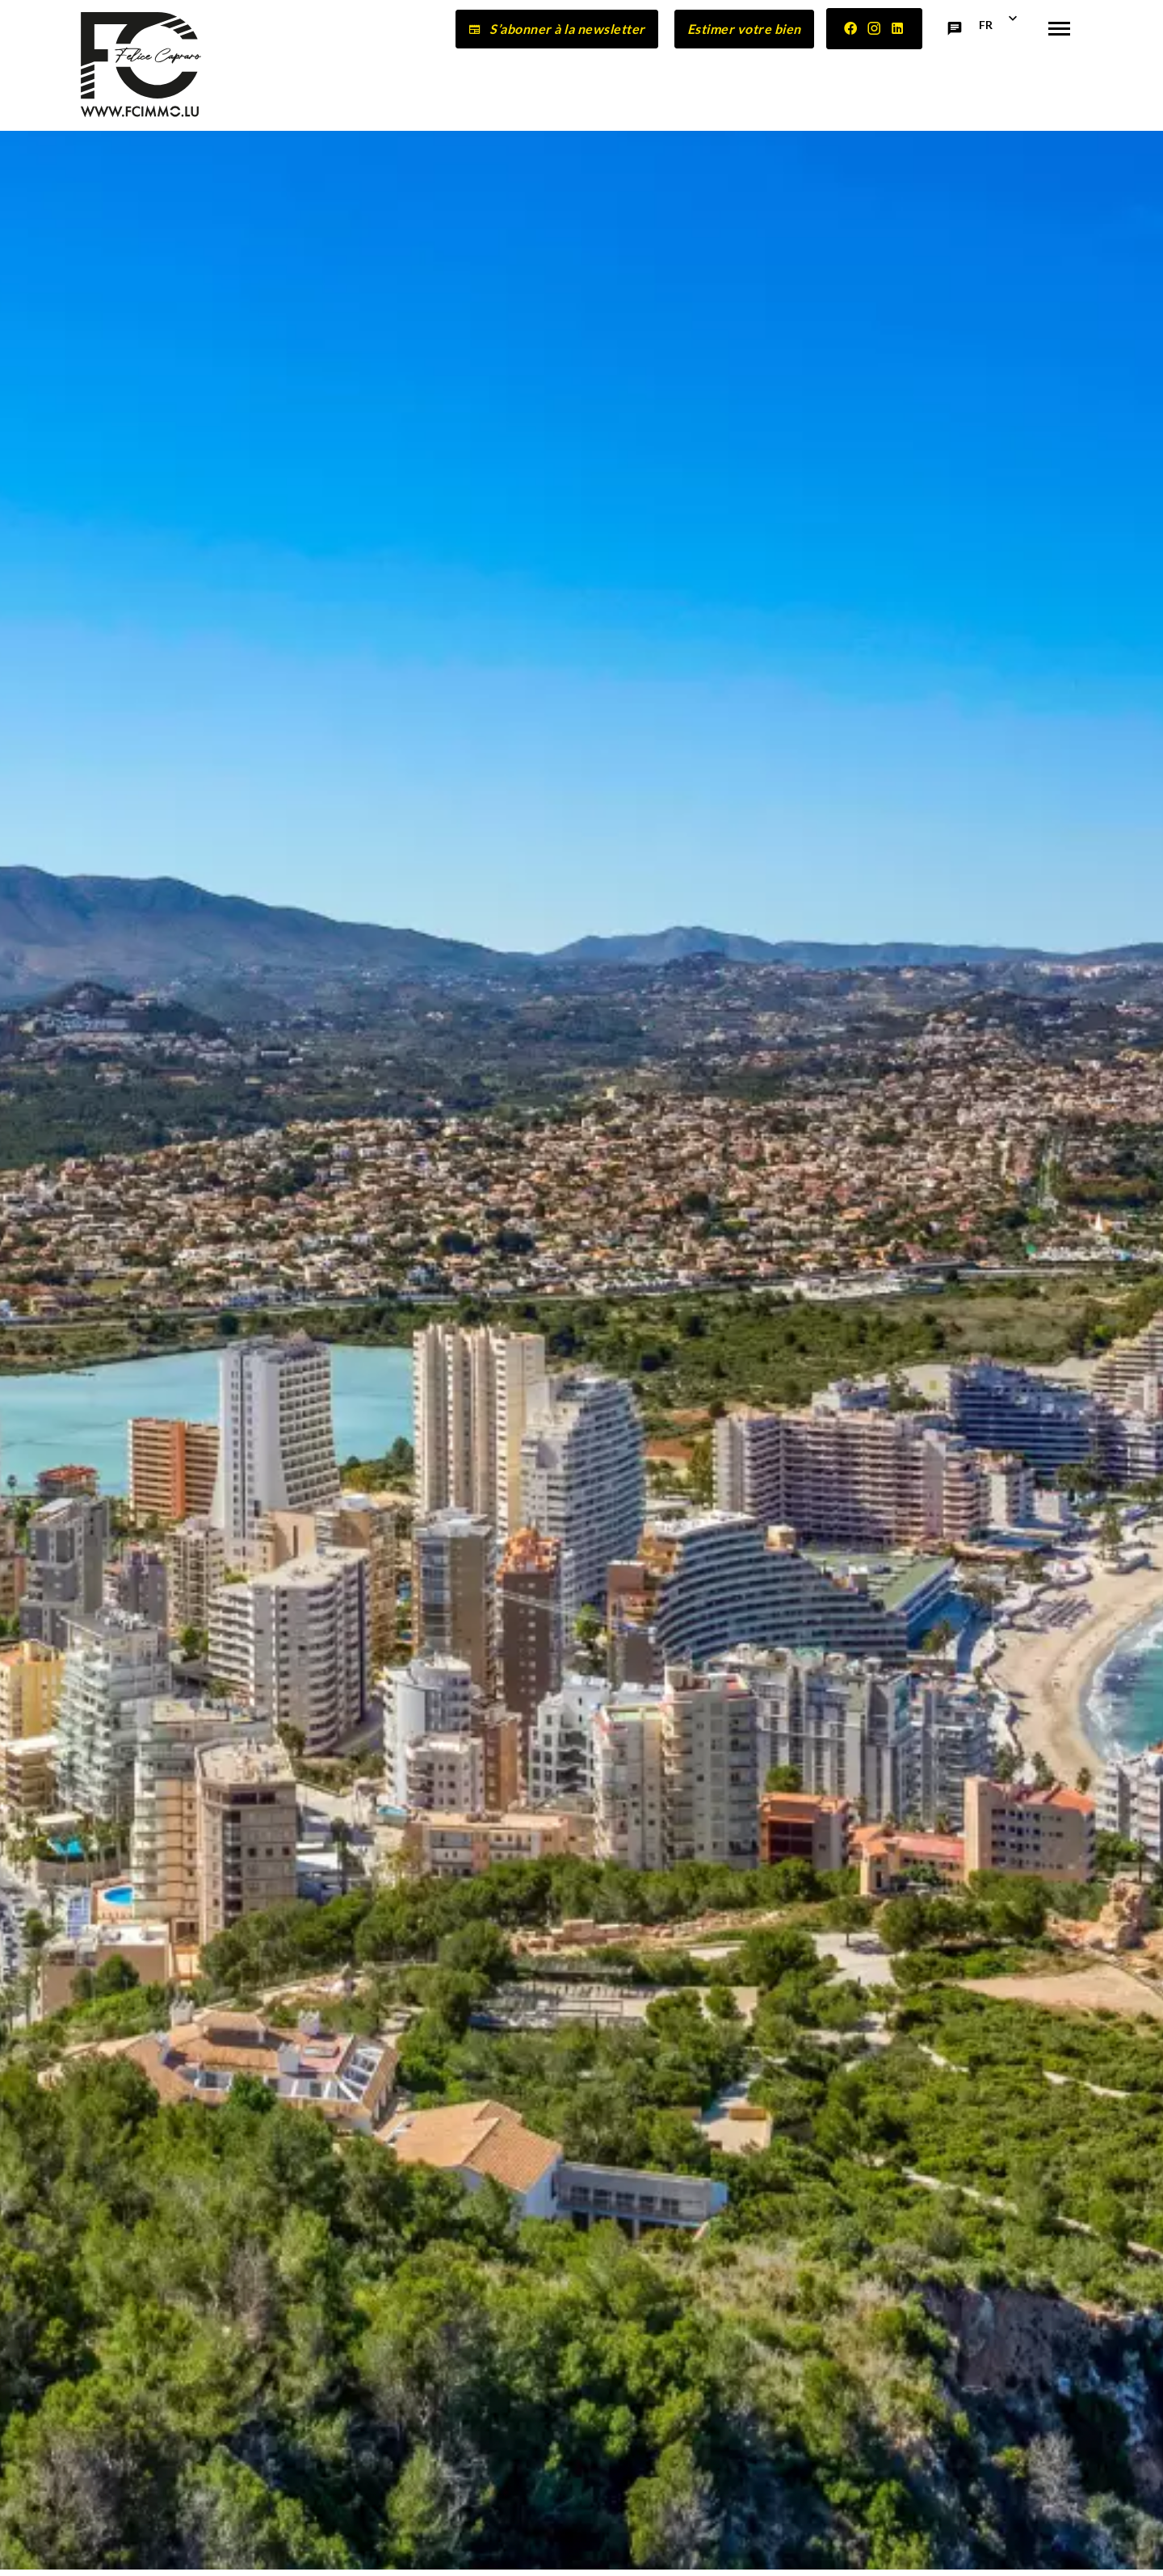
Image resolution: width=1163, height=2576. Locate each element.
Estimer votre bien (744, 28)
